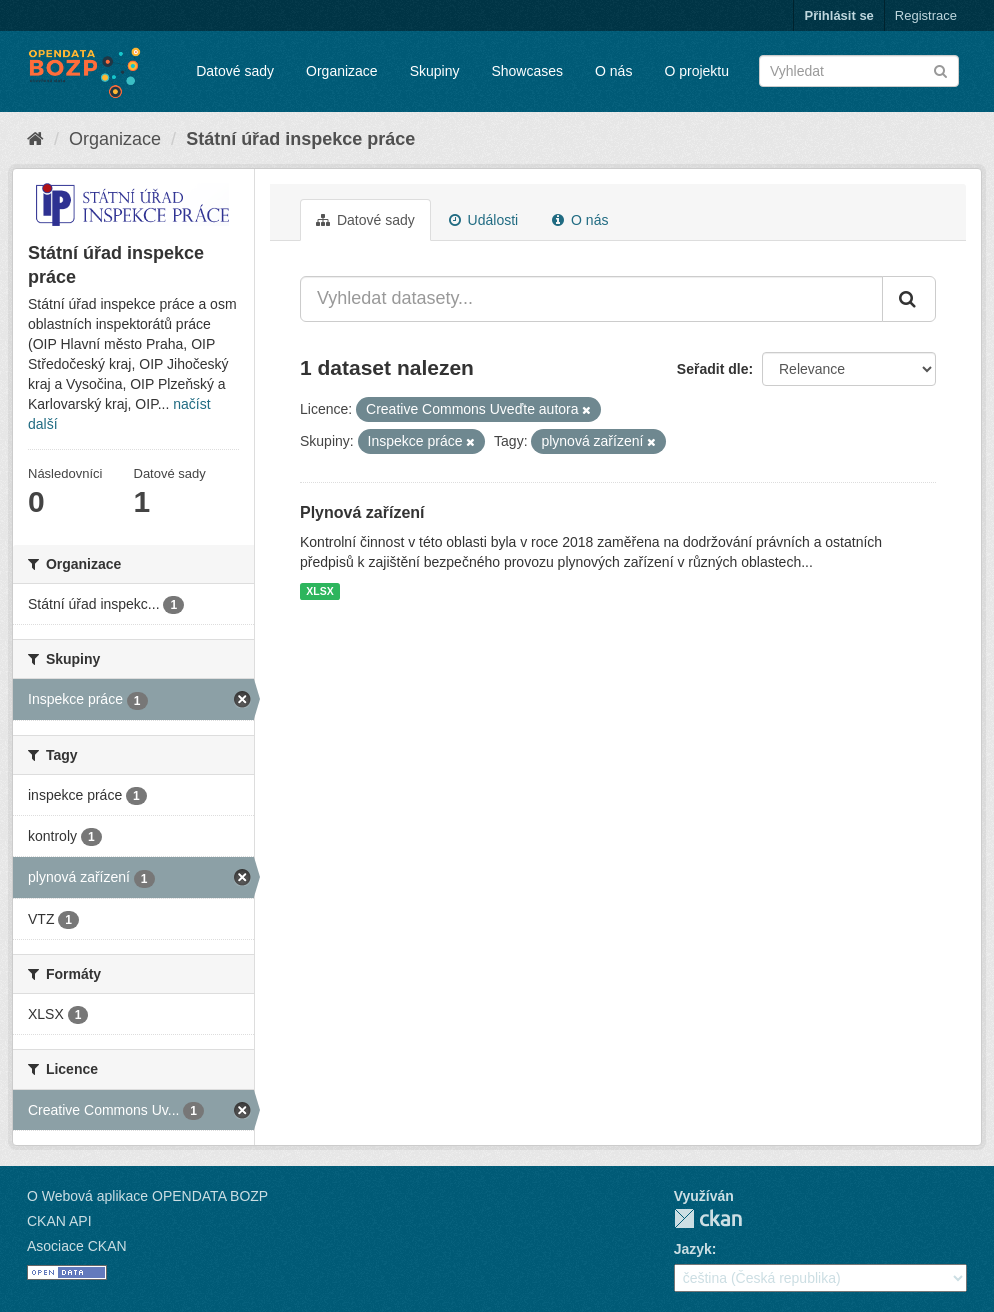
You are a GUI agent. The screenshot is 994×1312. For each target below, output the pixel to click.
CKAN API (59, 1221)
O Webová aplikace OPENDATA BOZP (147, 1196)
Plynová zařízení (362, 512)
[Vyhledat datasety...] (591, 299)
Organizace (342, 71)
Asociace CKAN (77, 1246)
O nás (613, 71)
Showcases (527, 71)
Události (483, 220)
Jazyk (693, 1249)
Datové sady (235, 71)
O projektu (696, 71)
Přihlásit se (838, 15)
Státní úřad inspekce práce (300, 139)
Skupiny (435, 71)
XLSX (319, 591)
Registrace (926, 15)
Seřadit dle (713, 369)
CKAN (708, 1218)
